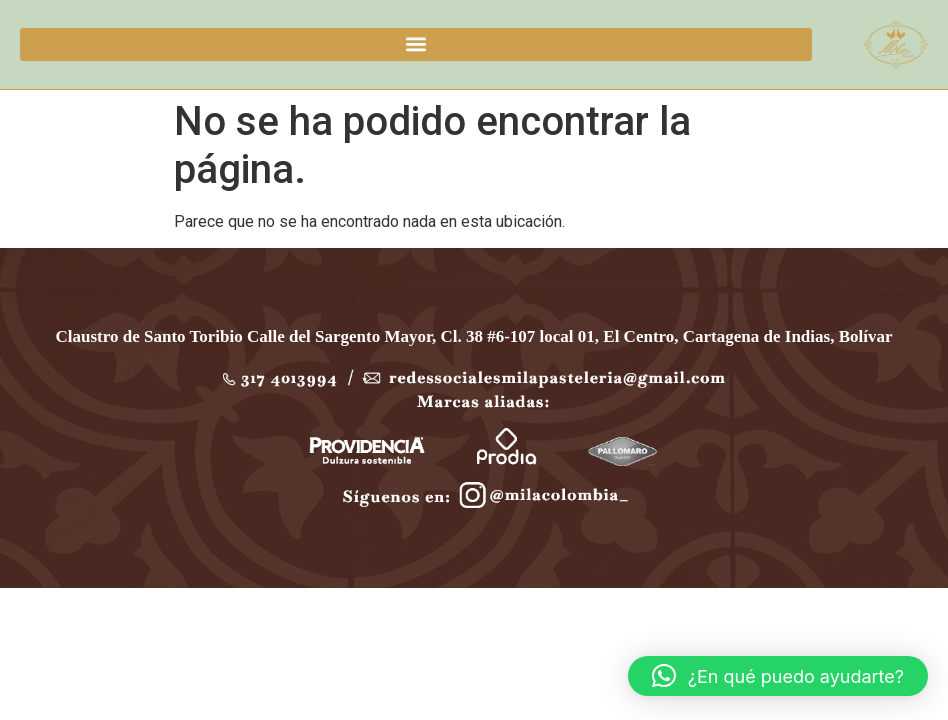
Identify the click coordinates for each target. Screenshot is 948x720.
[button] (416, 44)
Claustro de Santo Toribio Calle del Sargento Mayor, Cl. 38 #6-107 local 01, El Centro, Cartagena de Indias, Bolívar (474, 336)
